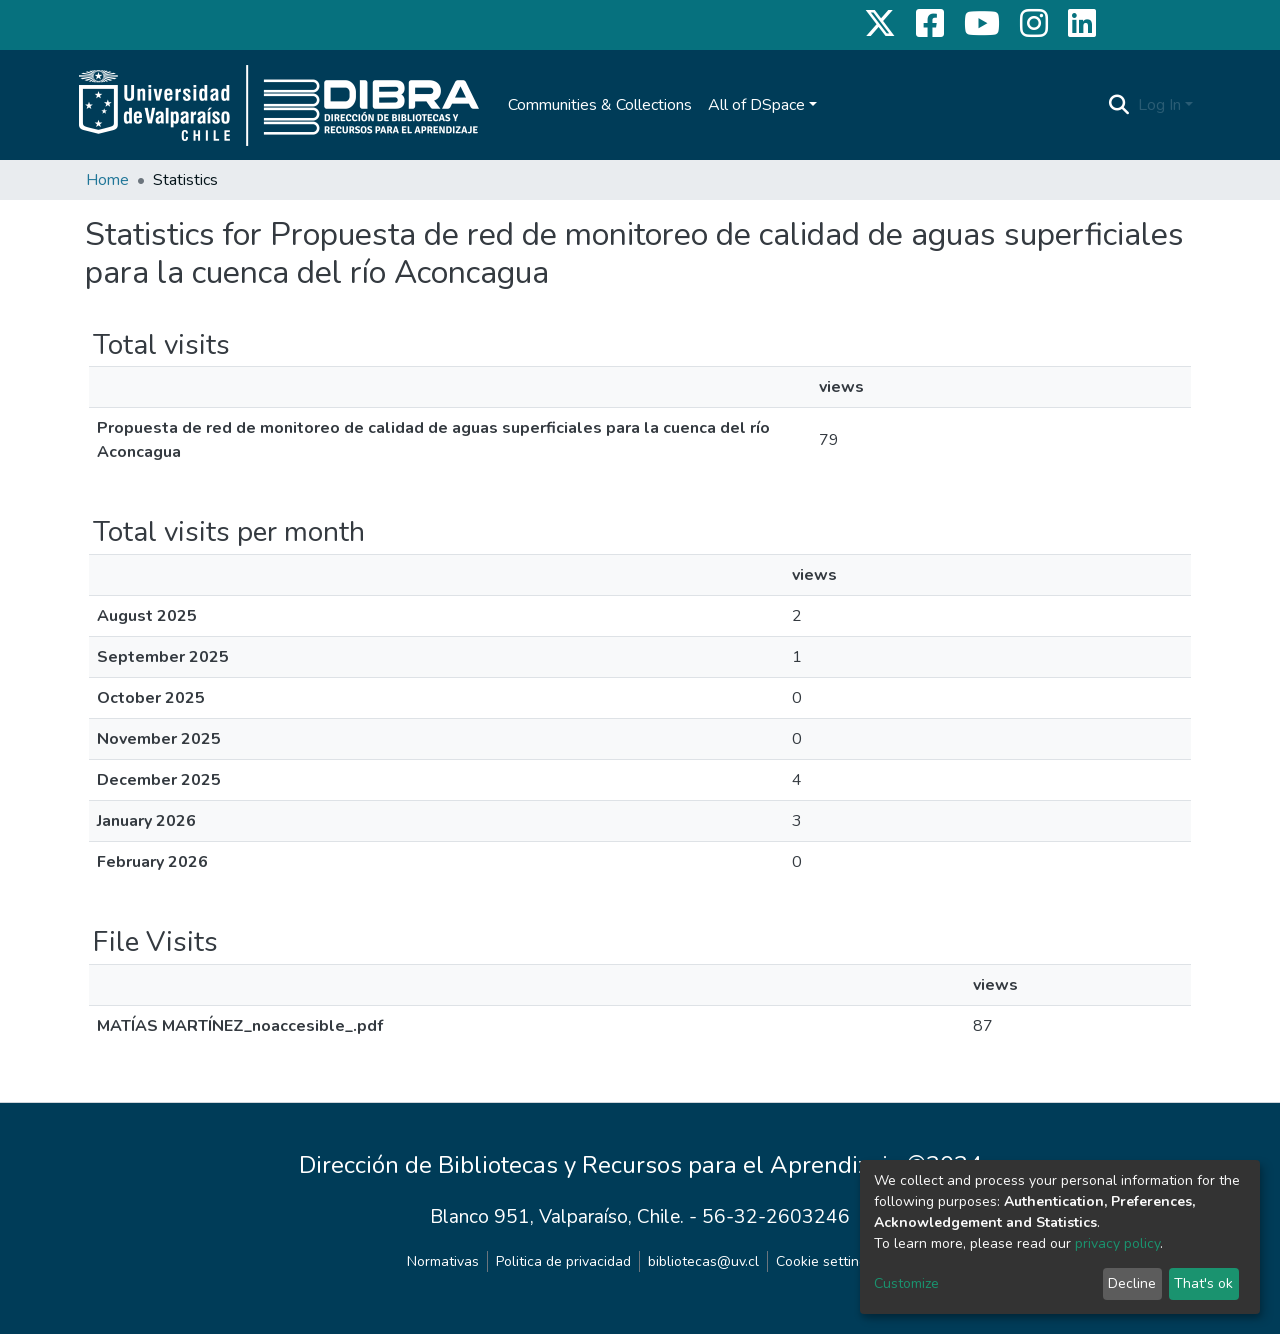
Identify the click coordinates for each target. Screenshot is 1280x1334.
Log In (1159, 105)
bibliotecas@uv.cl (703, 1261)
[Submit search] (1119, 105)
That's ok (1203, 1283)
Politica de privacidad (563, 1261)
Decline (1132, 1283)
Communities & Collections (600, 105)
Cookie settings (825, 1261)
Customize (906, 1283)
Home (107, 180)
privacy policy (1117, 1243)
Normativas (443, 1261)
